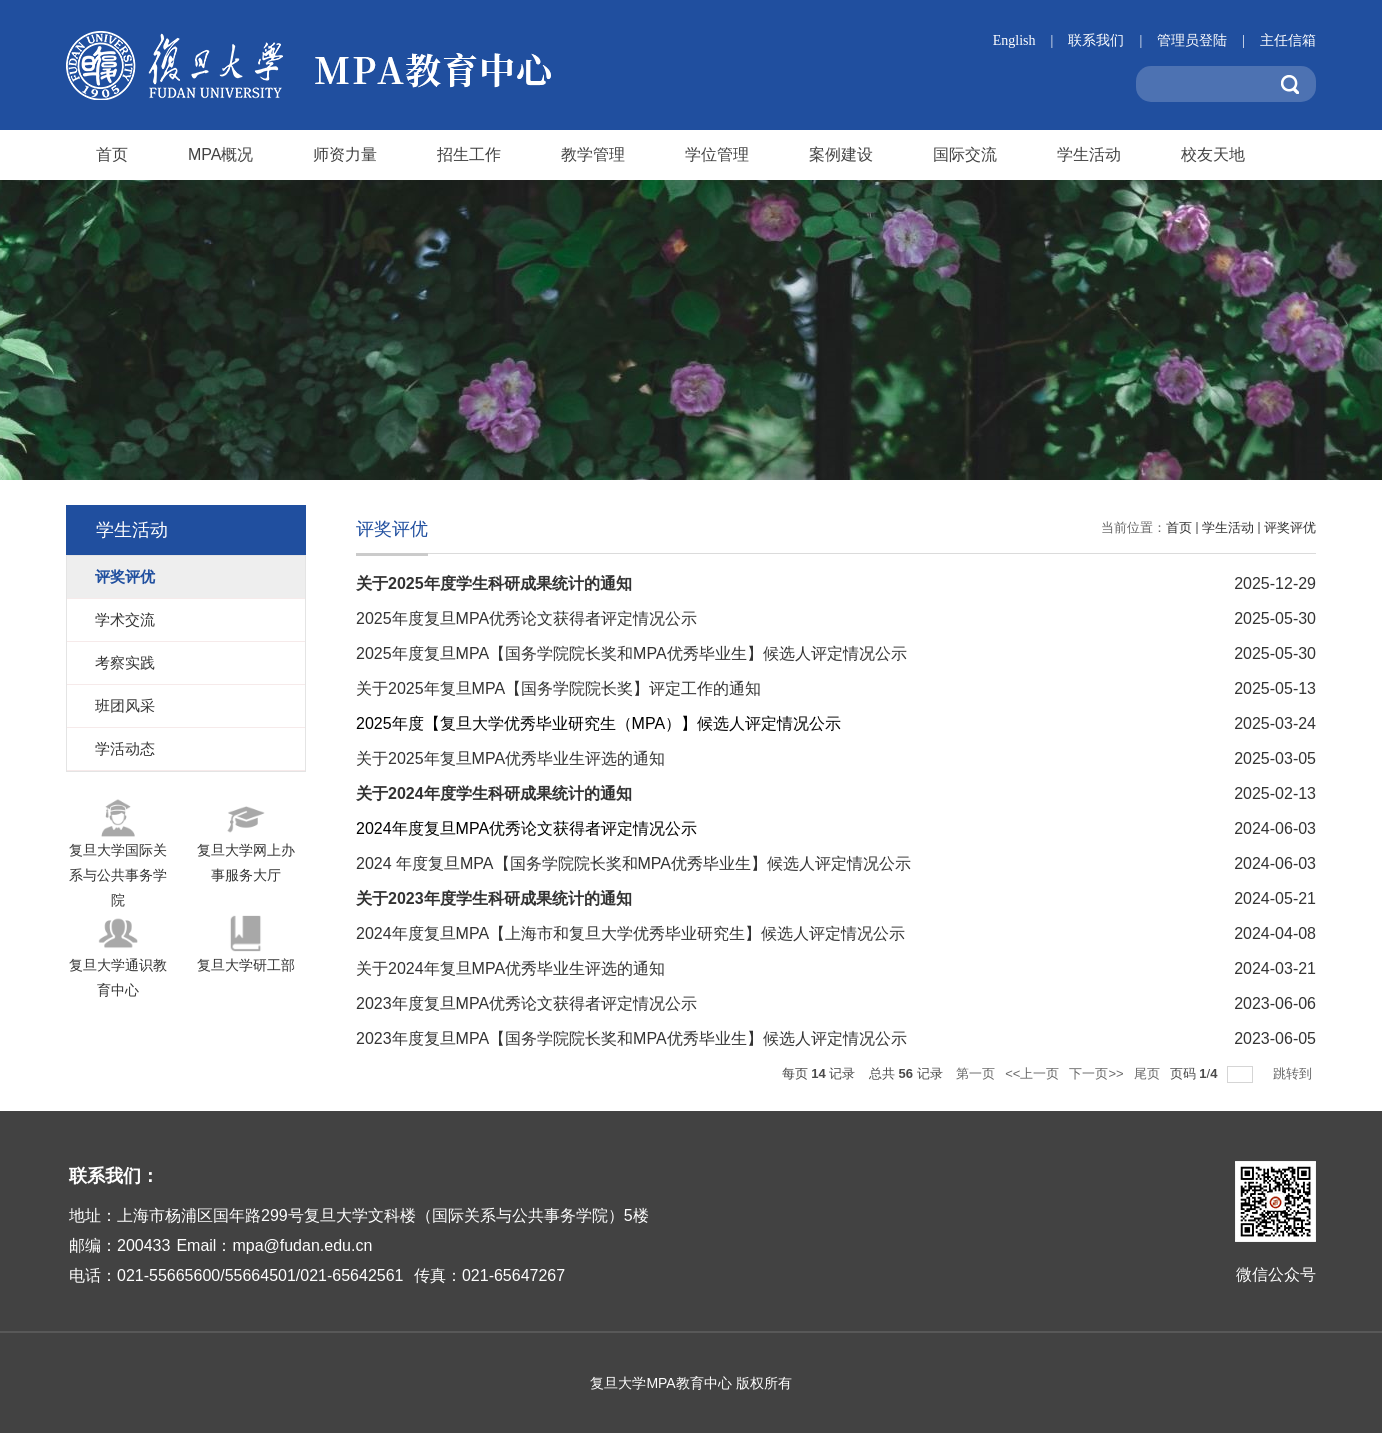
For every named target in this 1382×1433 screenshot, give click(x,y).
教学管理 (593, 154)
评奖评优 (1290, 527)
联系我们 (1112, 40)
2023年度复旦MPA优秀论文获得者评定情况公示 (526, 1003)
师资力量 (345, 154)
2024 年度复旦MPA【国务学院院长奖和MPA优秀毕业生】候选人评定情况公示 (633, 863)
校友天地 (1213, 154)
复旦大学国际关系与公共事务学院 (118, 875)
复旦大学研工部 (246, 965)
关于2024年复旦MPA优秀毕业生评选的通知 (510, 968)
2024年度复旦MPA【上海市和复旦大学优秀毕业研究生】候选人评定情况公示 (630, 933)
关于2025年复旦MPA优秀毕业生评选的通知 (510, 758)
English (1031, 40)
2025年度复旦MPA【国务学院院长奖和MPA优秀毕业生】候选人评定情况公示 (631, 653)
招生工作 (469, 154)
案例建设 (841, 154)
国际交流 (965, 154)
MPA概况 (220, 154)
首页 (112, 154)
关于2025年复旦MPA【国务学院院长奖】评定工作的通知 (558, 688)
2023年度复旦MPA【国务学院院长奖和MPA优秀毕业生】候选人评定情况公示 (631, 1038)
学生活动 (1089, 154)
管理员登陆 (1208, 40)
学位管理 (717, 154)
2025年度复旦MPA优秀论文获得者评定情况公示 (526, 618)
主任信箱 (1288, 40)
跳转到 (1294, 1073)
